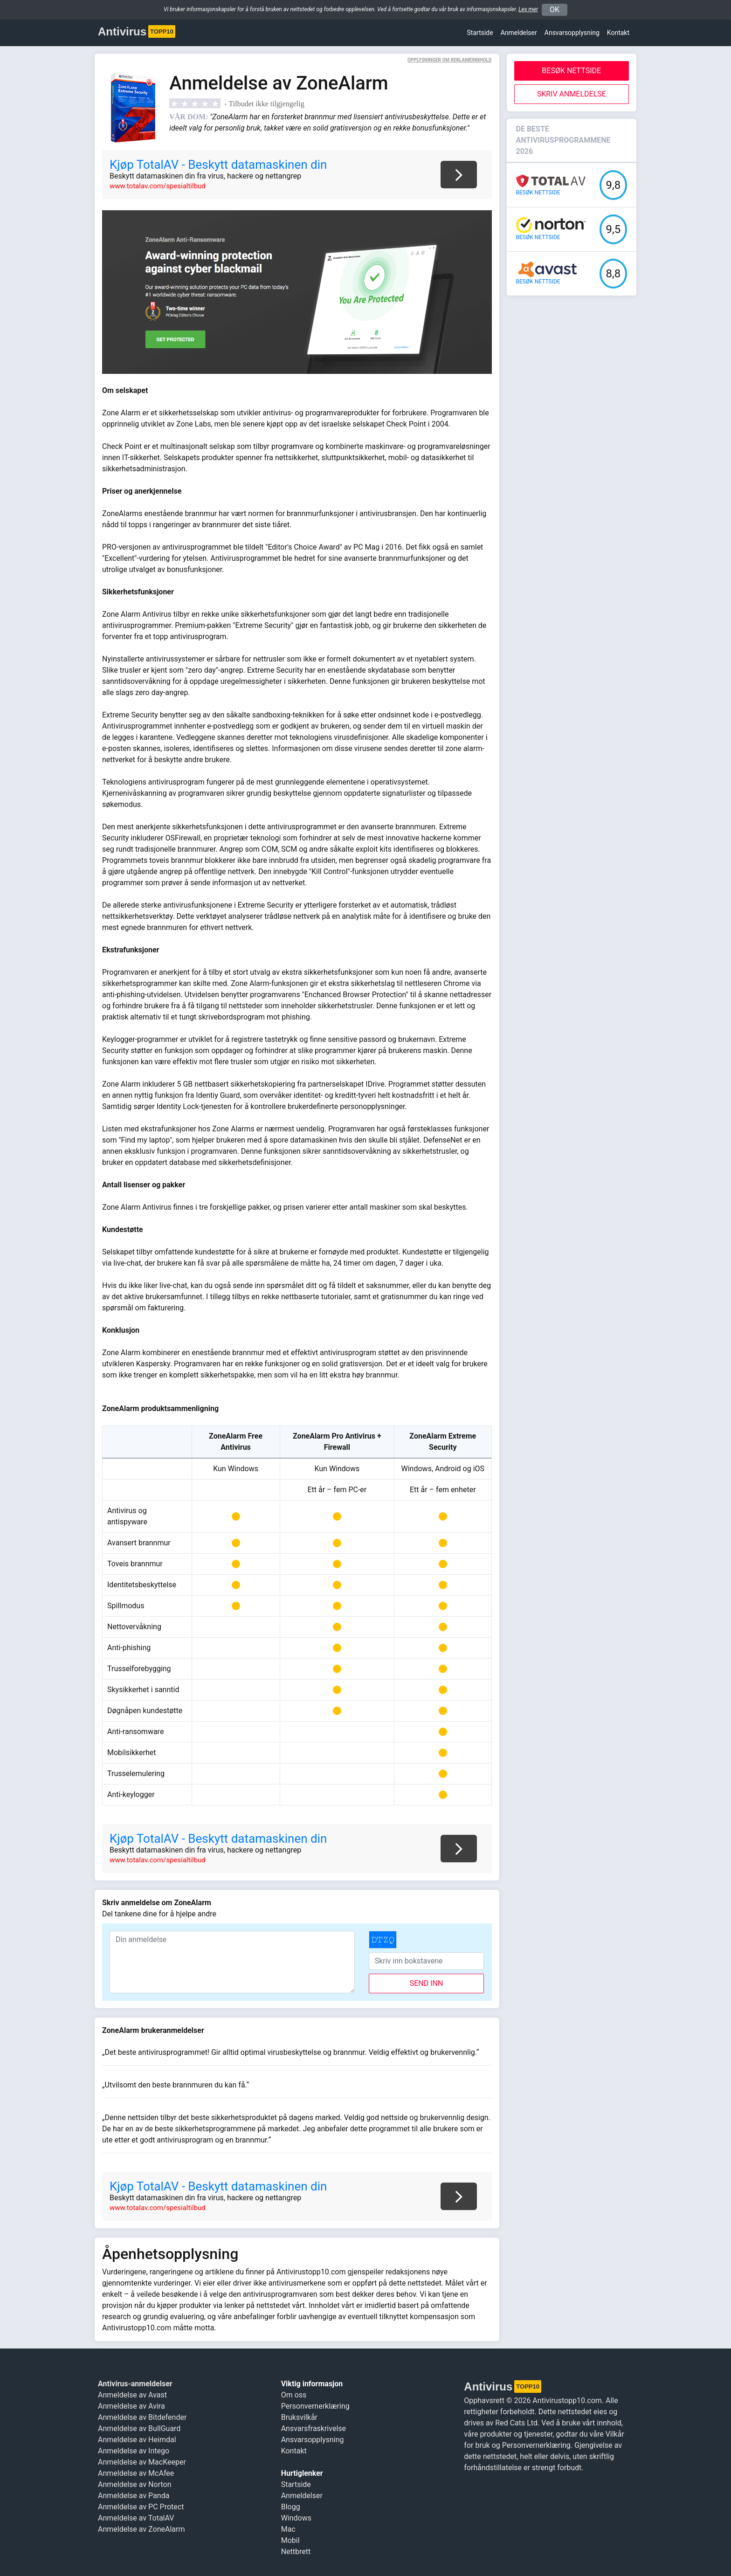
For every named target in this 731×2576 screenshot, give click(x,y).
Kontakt (618, 32)
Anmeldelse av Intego (133, 2450)
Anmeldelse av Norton (134, 2484)
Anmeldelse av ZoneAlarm (141, 2529)
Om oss (294, 2394)
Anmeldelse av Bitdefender (142, 2417)
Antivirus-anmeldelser (135, 2383)
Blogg (290, 2506)
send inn (426, 1983)
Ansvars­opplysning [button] (572, 32)
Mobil (290, 2540)
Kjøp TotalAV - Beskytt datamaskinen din (218, 165)
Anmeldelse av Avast (132, 2394)
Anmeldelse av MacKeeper (142, 2462)
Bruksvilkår (299, 2417)
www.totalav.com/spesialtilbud (158, 186)
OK (554, 9)
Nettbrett (296, 2551)
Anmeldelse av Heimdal (137, 2439)
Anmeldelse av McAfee (136, 2473)
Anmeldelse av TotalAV (136, 2518)
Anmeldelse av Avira (131, 2406)
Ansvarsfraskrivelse (313, 2428)
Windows (296, 2518)
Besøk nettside (571, 70)
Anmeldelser (519, 32)
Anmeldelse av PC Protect (141, 2506)
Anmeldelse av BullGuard (139, 2428)
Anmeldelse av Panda (133, 2495)
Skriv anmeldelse (571, 94)
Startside (480, 32)
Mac (288, 2529)
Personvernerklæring (315, 2406)
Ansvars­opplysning (312, 2439)
